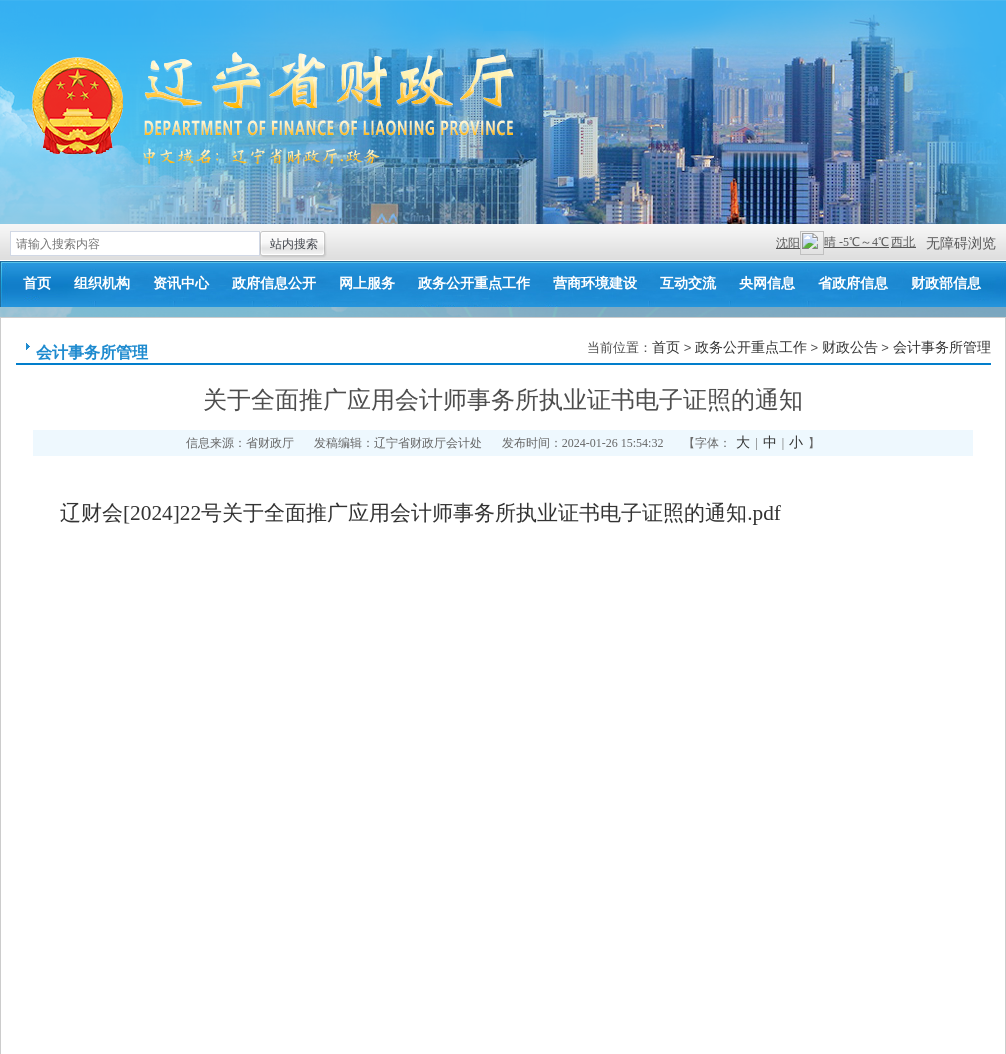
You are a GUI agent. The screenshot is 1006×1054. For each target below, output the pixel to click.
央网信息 (767, 283)
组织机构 (102, 283)
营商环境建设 (595, 283)
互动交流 (688, 283)
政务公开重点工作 (474, 283)
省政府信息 (853, 283)
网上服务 (367, 283)
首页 (37, 283)
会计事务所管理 (92, 352)
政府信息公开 (274, 283)
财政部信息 (946, 283)
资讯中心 (181, 283)
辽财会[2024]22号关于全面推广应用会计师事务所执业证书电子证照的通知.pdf (420, 513)
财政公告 (850, 347)
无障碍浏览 (961, 243)
